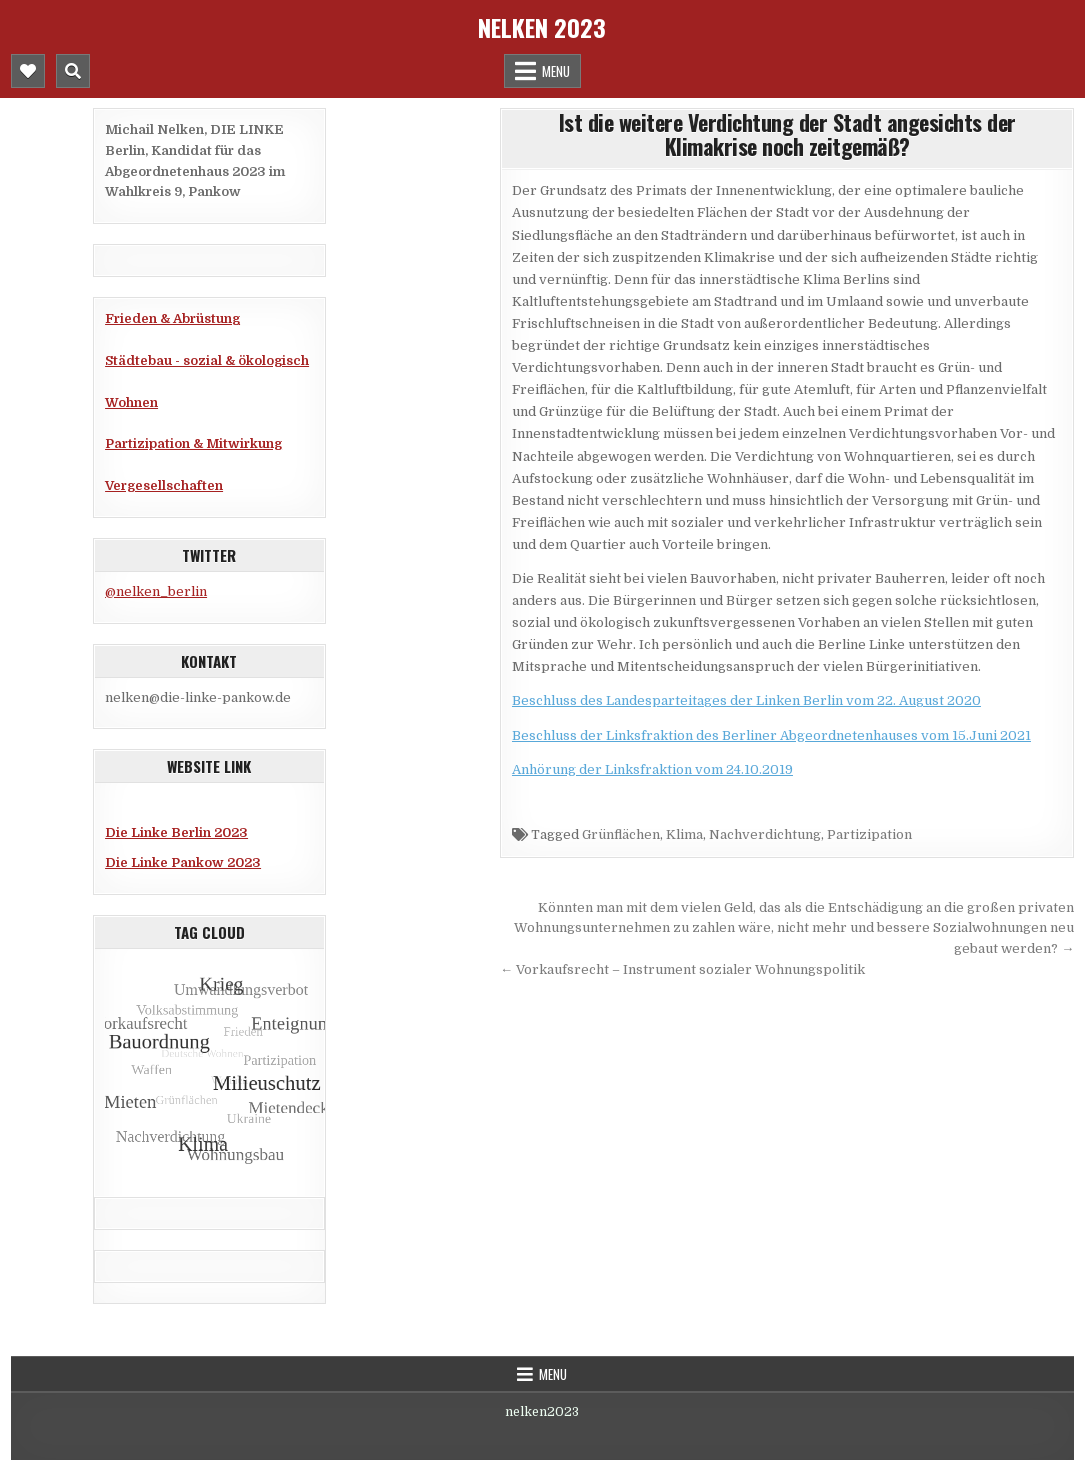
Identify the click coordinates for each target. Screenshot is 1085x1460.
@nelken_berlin (156, 591)
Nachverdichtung (765, 834)
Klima (684, 834)
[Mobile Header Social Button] (28, 71)
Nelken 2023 (542, 27)
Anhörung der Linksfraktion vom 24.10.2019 (652, 769)
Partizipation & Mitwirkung (193, 443)
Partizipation (869, 834)
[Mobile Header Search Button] (73, 71)
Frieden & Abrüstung (172, 318)
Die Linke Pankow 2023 (183, 862)
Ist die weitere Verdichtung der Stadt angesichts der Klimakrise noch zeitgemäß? (787, 134)
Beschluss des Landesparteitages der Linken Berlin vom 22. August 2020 (746, 700)
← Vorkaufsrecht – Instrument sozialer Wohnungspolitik (682, 969)
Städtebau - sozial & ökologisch (207, 360)
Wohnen (131, 402)
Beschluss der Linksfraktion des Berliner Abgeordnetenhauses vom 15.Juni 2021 (771, 735)
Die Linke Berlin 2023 (176, 832)
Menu (556, 71)
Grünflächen (621, 834)
